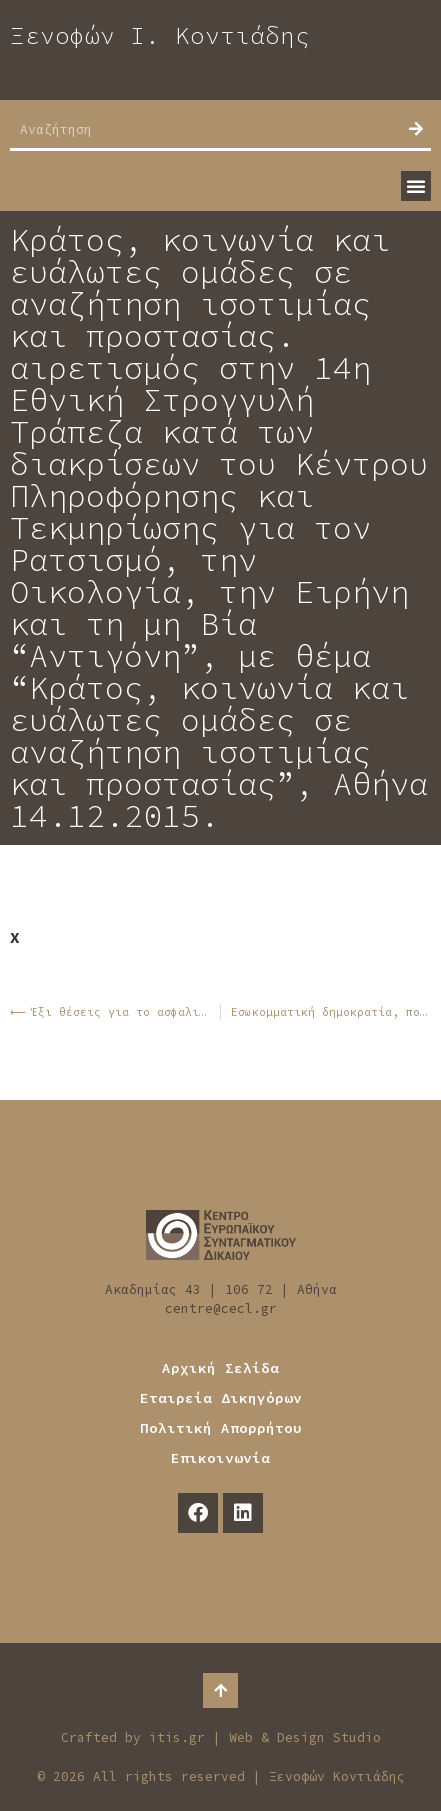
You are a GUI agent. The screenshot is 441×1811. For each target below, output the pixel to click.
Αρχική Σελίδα (220, 1368)
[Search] (416, 129)
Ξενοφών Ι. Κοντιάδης (160, 35)
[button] (416, 186)
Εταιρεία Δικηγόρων (221, 1398)
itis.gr (177, 1737)
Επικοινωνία (220, 1458)
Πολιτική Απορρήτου (221, 1428)
